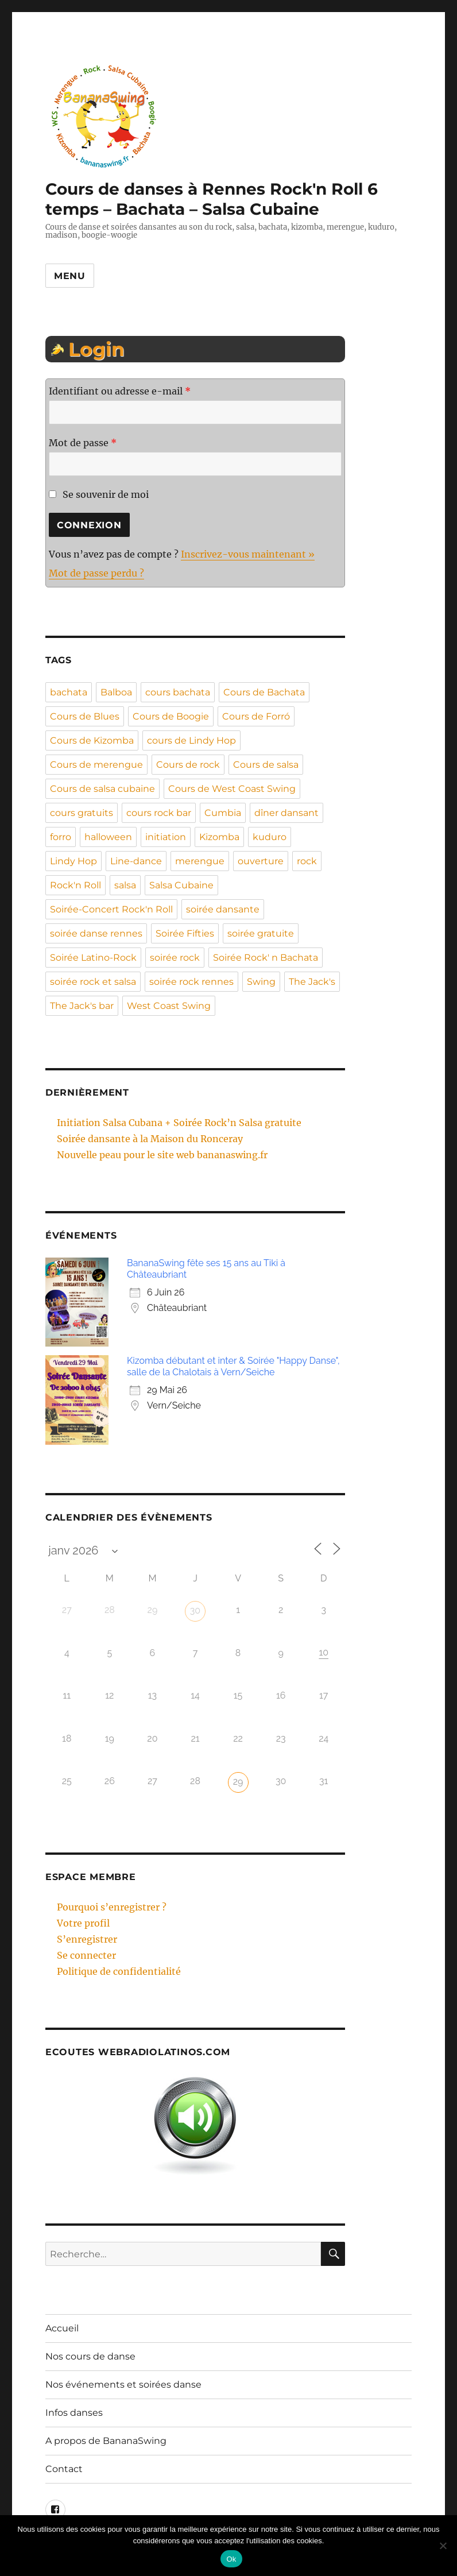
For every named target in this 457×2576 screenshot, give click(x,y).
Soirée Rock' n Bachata (265, 957)
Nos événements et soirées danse (123, 2384)
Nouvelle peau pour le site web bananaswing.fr (162, 1155)
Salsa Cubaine (181, 885)
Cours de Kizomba (92, 740)
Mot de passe (83, 442)
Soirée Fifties (185, 933)
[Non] (442, 2545)
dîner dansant (286, 812)
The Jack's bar (82, 1005)
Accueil (62, 2328)
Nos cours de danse (90, 2356)
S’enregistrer (87, 1939)
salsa (125, 885)
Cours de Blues (84, 716)
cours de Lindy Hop (191, 740)
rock (307, 861)
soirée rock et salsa (93, 981)
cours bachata (177, 692)
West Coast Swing (169, 1005)
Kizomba (219, 836)
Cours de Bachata (264, 692)
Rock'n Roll (75, 885)
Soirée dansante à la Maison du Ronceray (150, 1138)
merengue (199, 861)
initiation (165, 836)
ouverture (261, 861)
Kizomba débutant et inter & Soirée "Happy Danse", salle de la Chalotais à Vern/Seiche (233, 1366)
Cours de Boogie (171, 716)
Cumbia (222, 812)
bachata (68, 692)
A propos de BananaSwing (105, 2440)
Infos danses (74, 2412)
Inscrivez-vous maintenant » (248, 554)
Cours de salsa (266, 764)
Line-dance (136, 861)
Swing (261, 981)
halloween (108, 836)
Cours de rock (188, 764)
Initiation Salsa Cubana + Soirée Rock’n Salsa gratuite (179, 1122)
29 (238, 1781)
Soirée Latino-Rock (93, 957)
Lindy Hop (73, 861)
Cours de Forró (256, 716)
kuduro (269, 836)
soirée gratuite (260, 933)
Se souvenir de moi (99, 494)
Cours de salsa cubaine (102, 788)
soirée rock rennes (191, 981)
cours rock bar (158, 812)
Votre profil (83, 1923)
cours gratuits (81, 812)
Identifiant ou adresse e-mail (120, 391)
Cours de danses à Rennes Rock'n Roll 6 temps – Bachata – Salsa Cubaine (211, 199)
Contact (64, 2468)
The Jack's (312, 981)
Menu (70, 275)
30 (195, 1610)
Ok (231, 2559)
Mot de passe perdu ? (96, 573)
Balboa (116, 692)
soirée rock (175, 957)
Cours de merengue (96, 764)
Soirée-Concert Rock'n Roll (111, 909)
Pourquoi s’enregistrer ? (111, 1907)
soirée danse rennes (96, 933)
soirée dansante (223, 909)
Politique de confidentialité (119, 1971)
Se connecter (86, 1955)
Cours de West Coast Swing (232, 788)
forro (60, 836)
